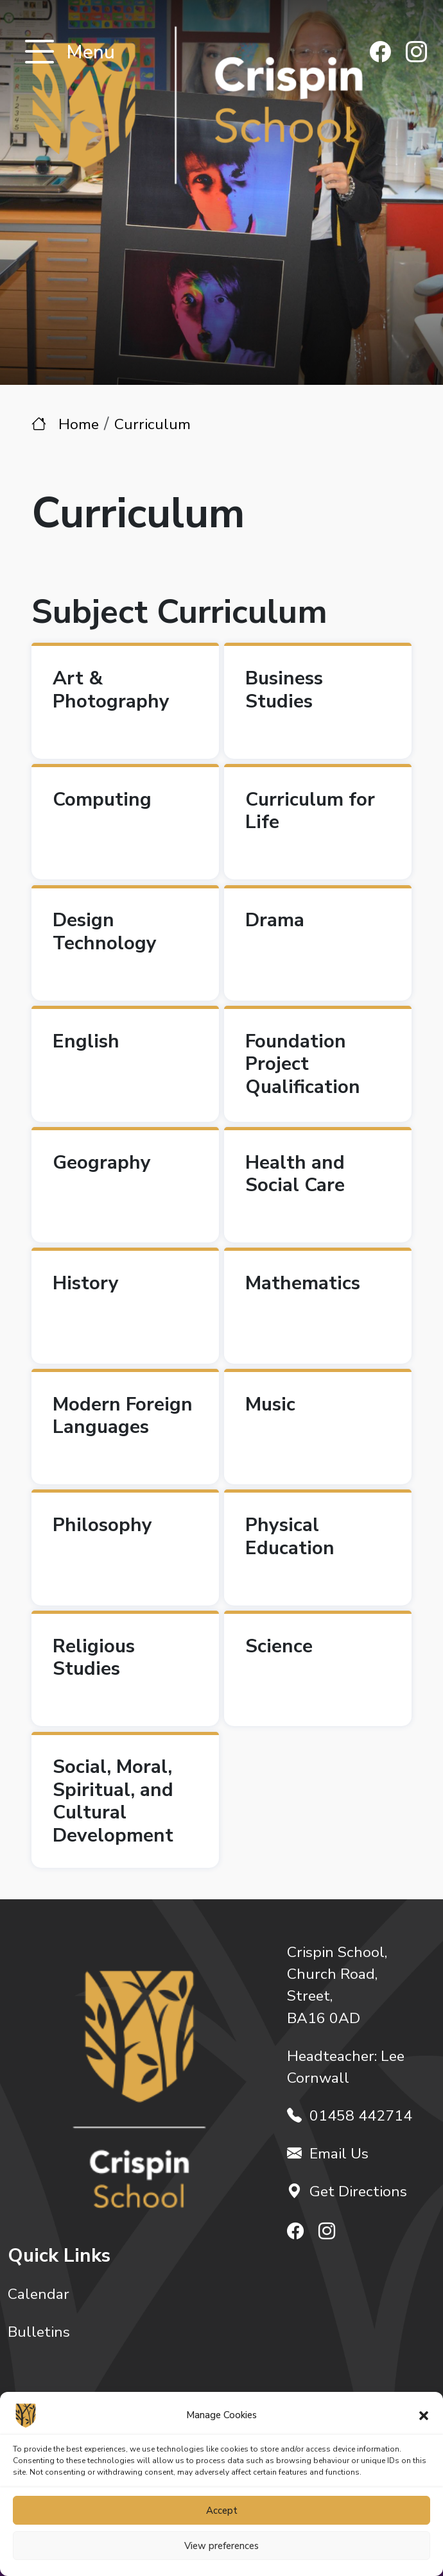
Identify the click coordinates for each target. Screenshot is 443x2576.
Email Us (328, 2154)
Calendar (38, 2294)
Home (78, 424)
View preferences (221, 2545)
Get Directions (347, 2191)
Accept (222, 2510)
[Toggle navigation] (39, 53)
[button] (423, 2415)
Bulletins (39, 2332)
